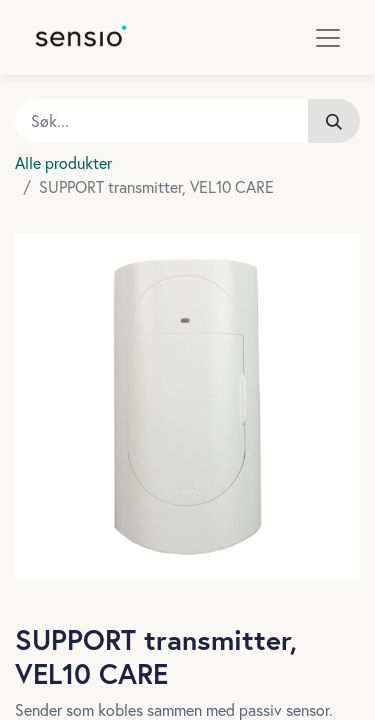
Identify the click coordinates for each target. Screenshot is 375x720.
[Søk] (334, 121)
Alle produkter (63, 162)
